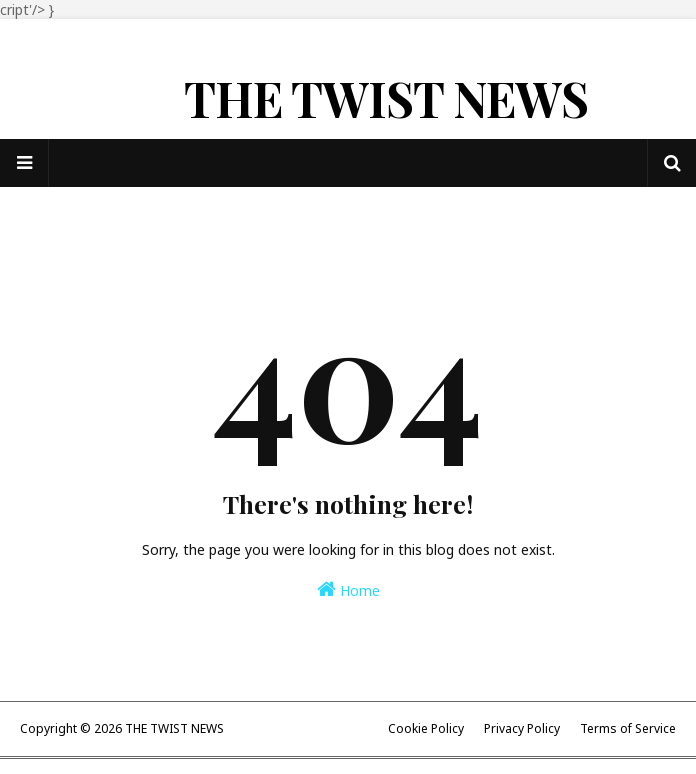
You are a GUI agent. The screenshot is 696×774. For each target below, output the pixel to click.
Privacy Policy (522, 728)
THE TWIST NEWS (386, 98)
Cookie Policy (426, 728)
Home (348, 589)
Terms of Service (628, 728)
